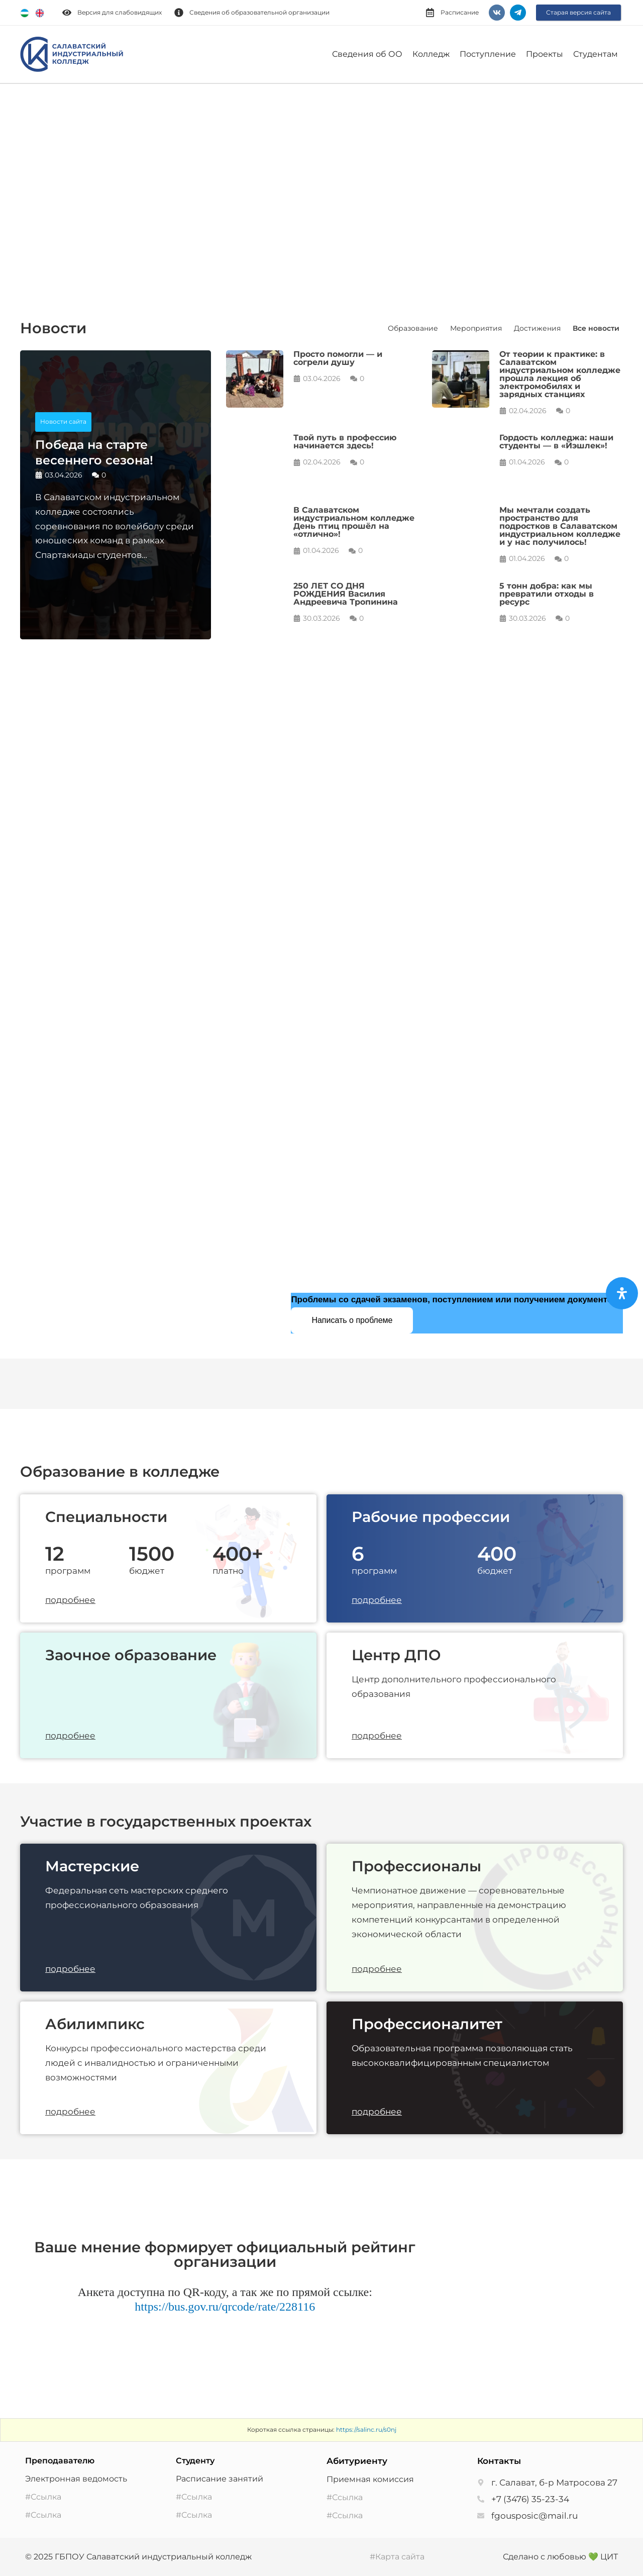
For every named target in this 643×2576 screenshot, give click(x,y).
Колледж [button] (431, 54)
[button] (20, 184)
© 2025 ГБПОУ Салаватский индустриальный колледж (138, 2556)
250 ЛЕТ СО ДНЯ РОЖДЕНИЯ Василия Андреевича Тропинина (345, 594)
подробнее (70, 1600)
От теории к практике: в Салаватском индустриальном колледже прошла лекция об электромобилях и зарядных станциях (559, 374)
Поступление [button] (488, 54)
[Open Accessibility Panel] (622, 1293)
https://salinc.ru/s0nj (366, 2429)
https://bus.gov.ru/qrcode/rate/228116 (225, 2306)
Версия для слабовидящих (119, 12)
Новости (53, 328)
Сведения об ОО (367, 54)
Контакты (499, 2461)
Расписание (460, 12)
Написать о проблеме (351, 1320)
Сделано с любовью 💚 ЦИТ (560, 2556)
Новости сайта (63, 421)
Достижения (537, 328)
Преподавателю (59, 2460)
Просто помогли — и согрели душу (337, 358)
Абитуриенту (357, 2461)
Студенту (195, 2460)
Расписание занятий (219, 2479)
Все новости (596, 328)
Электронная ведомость (76, 2479)
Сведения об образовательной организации (259, 12)
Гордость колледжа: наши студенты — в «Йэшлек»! (556, 441)
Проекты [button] (544, 54)
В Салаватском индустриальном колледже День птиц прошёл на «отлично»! (353, 522)
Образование (413, 328)
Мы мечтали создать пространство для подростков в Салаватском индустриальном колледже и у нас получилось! (559, 526)
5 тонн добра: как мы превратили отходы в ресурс (546, 594)
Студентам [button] (595, 54)
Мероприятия (476, 328)
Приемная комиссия (370, 2479)
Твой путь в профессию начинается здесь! (344, 441)
